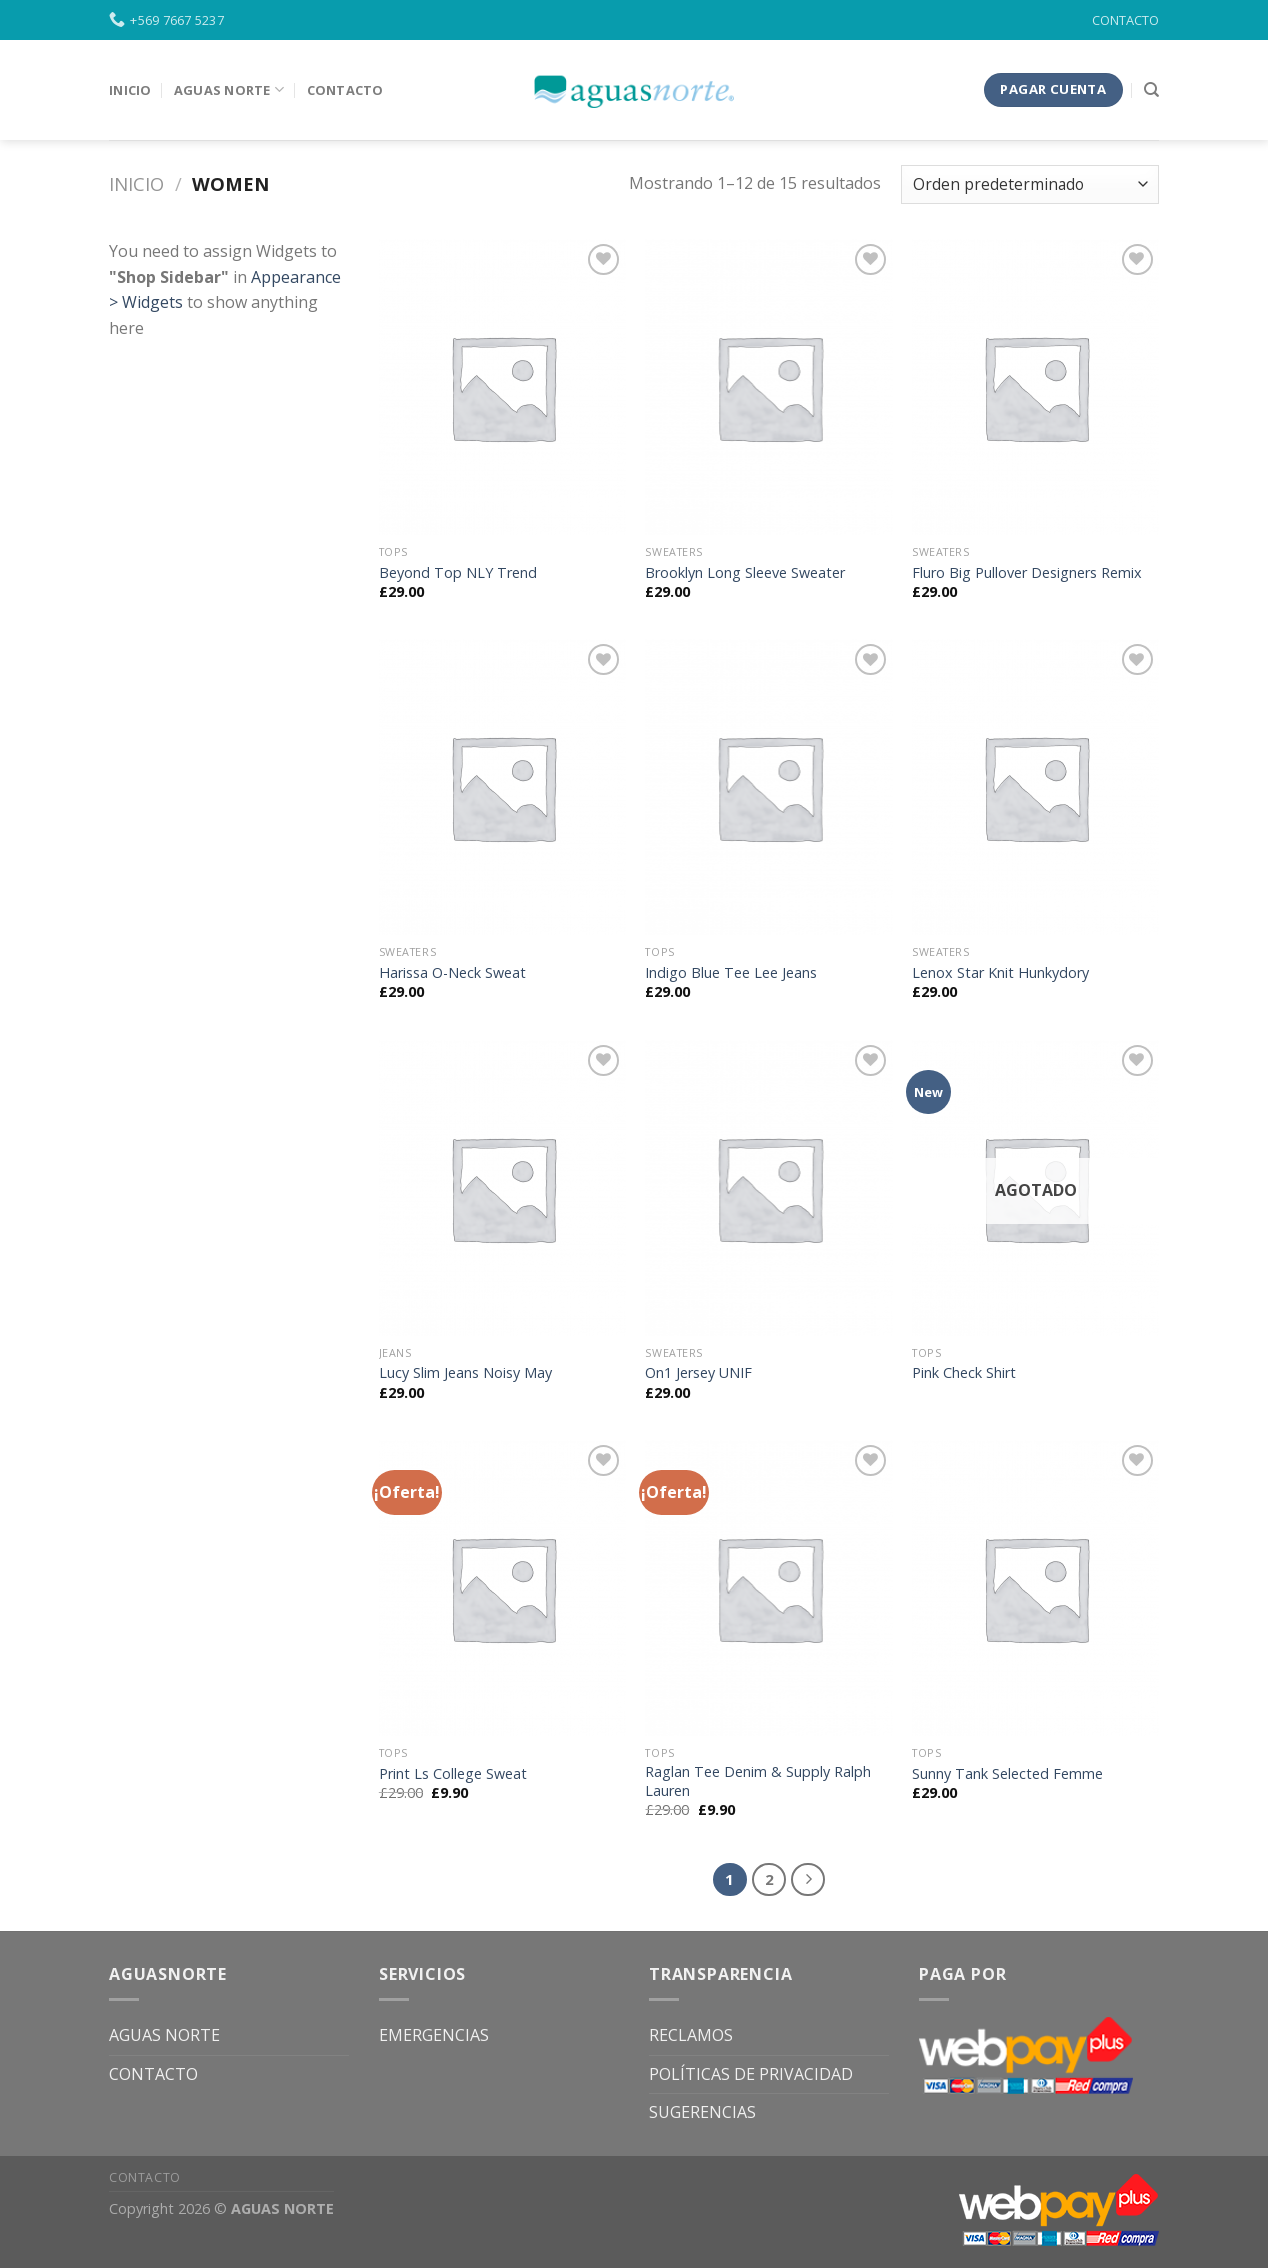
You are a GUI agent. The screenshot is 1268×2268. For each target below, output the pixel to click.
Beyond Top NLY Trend (458, 573)
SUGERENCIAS (702, 2112)
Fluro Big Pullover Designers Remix (1027, 573)
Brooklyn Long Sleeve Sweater (745, 573)
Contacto (345, 90)
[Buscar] (1151, 90)
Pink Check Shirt (964, 1373)
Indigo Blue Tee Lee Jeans (731, 973)
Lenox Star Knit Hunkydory (1000, 973)
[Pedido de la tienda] (1030, 184)
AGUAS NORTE (164, 2035)
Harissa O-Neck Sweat (452, 973)
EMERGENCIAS (434, 2035)
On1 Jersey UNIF (698, 1373)
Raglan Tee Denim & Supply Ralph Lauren (758, 1781)
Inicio (136, 183)
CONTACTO (1125, 20)
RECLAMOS (691, 2035)
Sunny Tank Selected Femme (1007, 1774)
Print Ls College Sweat (453, 1774)
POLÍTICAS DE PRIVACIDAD (751, 2074)
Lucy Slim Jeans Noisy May (465, 1373)
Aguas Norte (229, 89)
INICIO (130, 90)
